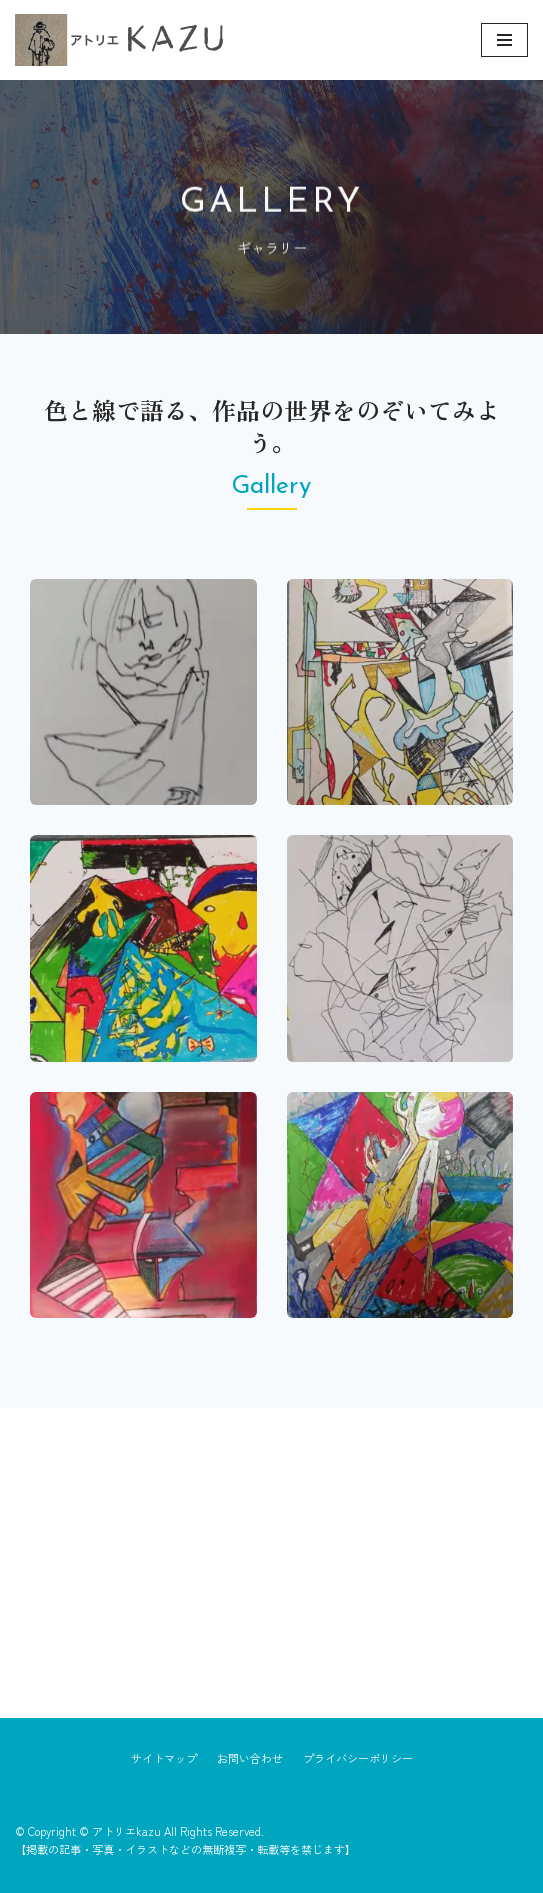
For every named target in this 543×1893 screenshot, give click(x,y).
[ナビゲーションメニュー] (504, 40)
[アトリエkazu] (119, 40)
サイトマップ (164, 1758)
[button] (143, 692)
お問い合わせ (250, 1758)
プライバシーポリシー (358, 1758)
